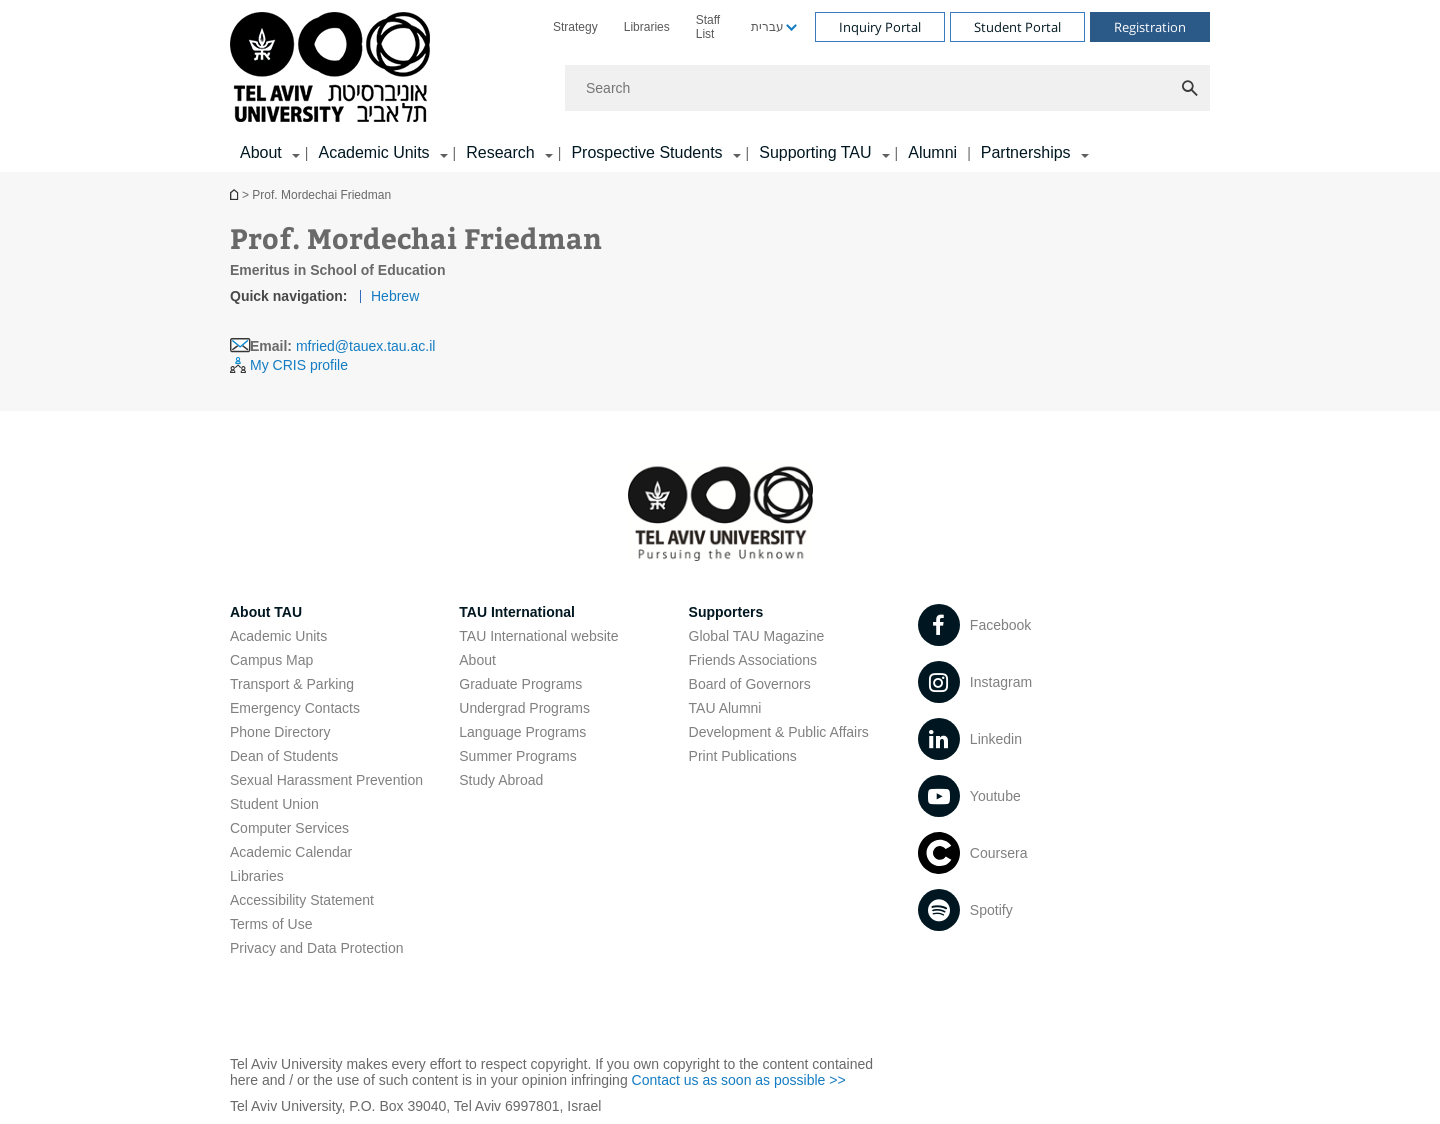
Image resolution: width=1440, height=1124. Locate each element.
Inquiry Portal (880, 27)
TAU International (517, 612)
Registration (1150, 27)
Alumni (932, 152)
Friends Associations (753, 660)
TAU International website (538, 636)
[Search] (887, 88)
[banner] (720, 86)
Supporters (726, 612)
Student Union (274, 804)
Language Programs (522, 732)
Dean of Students (284, 756)
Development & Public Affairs (779, 732)
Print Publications (743, 756)
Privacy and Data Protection (317, 948)
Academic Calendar (291, 852)
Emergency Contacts (295, 708)
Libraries (647, 27)
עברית (767, 27)
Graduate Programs (520, 684)
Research (500, 152)
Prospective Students (646, 152)
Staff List (708, 27)
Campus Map (271, 660)
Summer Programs (517, 756)
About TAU (266, 612)
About (477, 660)
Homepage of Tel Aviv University (236, 194)
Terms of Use (271, 924)
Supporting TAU (815, 152)
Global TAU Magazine (757, 636)
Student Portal (1017, 27)
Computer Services (289, 828)
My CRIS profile (299, 365)
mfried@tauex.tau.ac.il (366, 346)
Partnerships (1026, 152)
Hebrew (395, 296)
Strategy (575, 27)
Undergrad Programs (524, 708)
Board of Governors (750, 684)
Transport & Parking (292, 684)
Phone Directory (280, 732)
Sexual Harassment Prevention (326, 780)
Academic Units (373, 152)
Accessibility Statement (302, 900)
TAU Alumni (725, 708)
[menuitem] (575, 27)
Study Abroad (501, 780)
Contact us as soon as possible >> (739, 1080)
